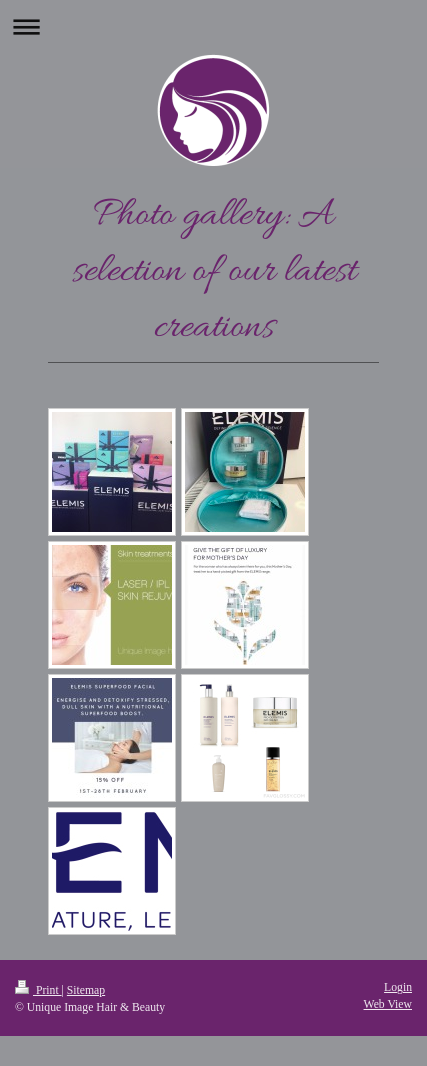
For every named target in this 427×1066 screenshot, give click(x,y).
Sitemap (86, 990)
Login (398, 987)
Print (38, 990)
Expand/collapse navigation (213, 26)
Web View (388, 1004)
